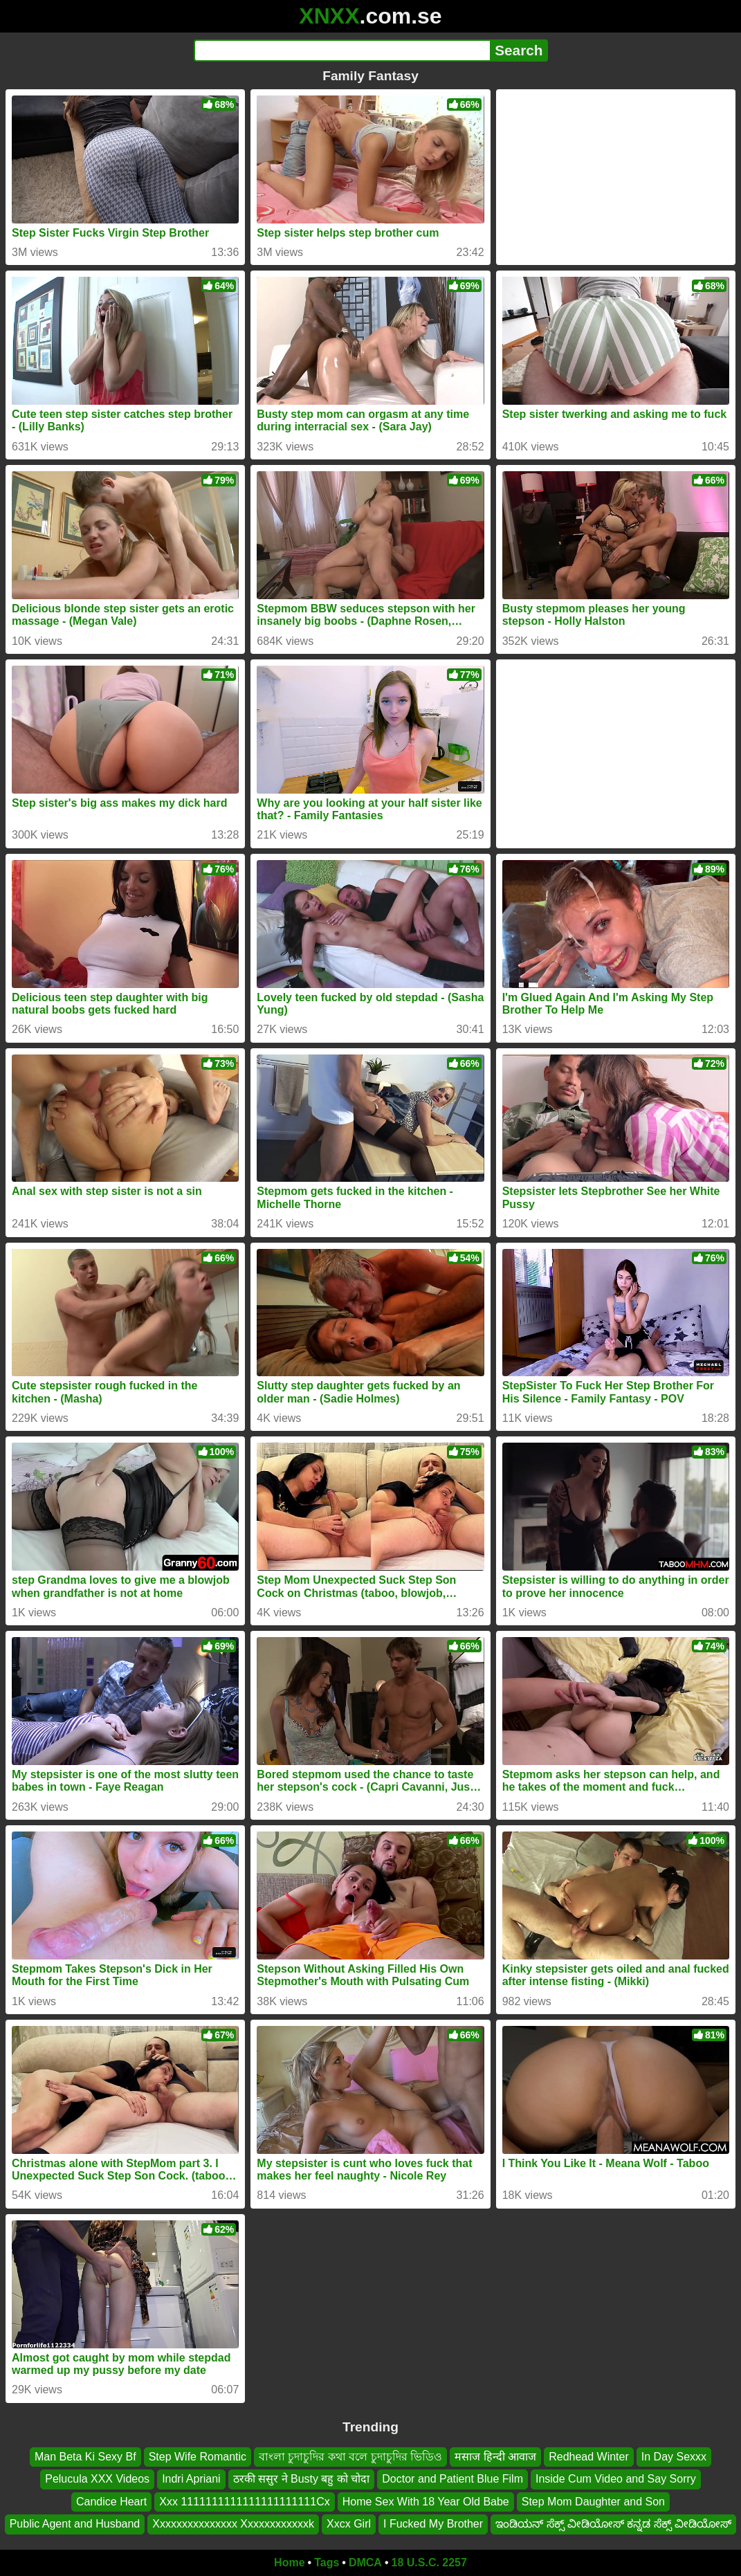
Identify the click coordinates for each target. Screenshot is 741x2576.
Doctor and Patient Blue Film (452, 2479)
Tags (326, 2562)
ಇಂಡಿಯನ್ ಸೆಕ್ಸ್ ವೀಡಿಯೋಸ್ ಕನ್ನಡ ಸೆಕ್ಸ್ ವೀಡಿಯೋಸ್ (613, 2524)
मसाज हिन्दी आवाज (495, 2457)
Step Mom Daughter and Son (593, 2501)
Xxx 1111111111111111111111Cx (244, 2501)
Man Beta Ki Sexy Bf (85, 2457)
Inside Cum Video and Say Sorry (616, 2479)
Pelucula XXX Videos (97, 2479)
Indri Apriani (191, 2479)
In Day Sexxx (673, 2457)
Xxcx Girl (349, 2524)
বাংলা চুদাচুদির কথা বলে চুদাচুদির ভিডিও (350, 2457)
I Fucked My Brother (433, 2524)
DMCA (365, 2562)
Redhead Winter (589, 2457)
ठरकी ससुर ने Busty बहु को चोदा (301, 2479)
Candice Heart (111, 2501)
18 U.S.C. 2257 (429, 2562)
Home (289, 2562)
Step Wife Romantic (197, 2457)
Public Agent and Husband (75, 2524)
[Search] (342, 50)
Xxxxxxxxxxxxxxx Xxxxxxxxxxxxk (233, 2524)
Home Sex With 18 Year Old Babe (425, 2501)
